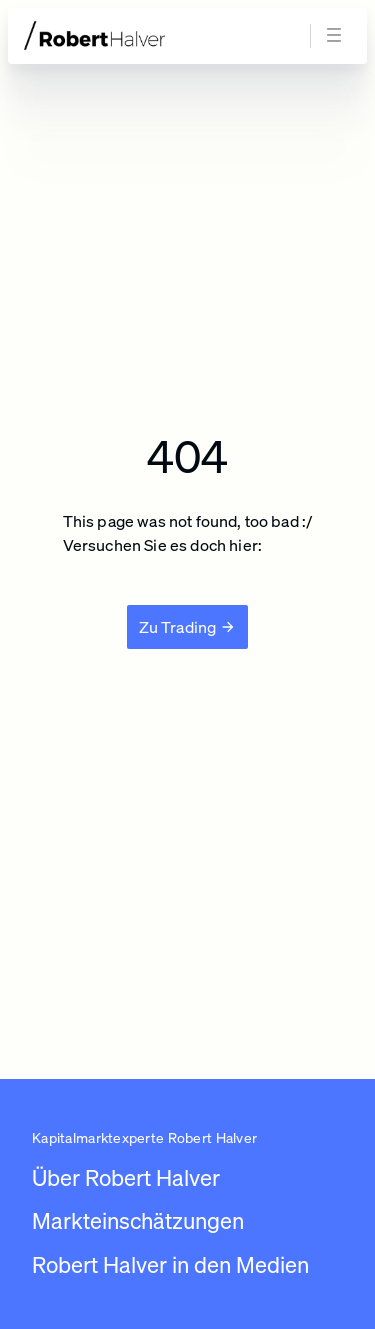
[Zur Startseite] (132, 35)
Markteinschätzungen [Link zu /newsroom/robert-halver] (138, 1220)
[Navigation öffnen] (337, 36)
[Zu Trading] (188, 627)
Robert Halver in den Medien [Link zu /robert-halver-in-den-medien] (170, 1264)
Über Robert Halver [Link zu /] (126, 1177)
